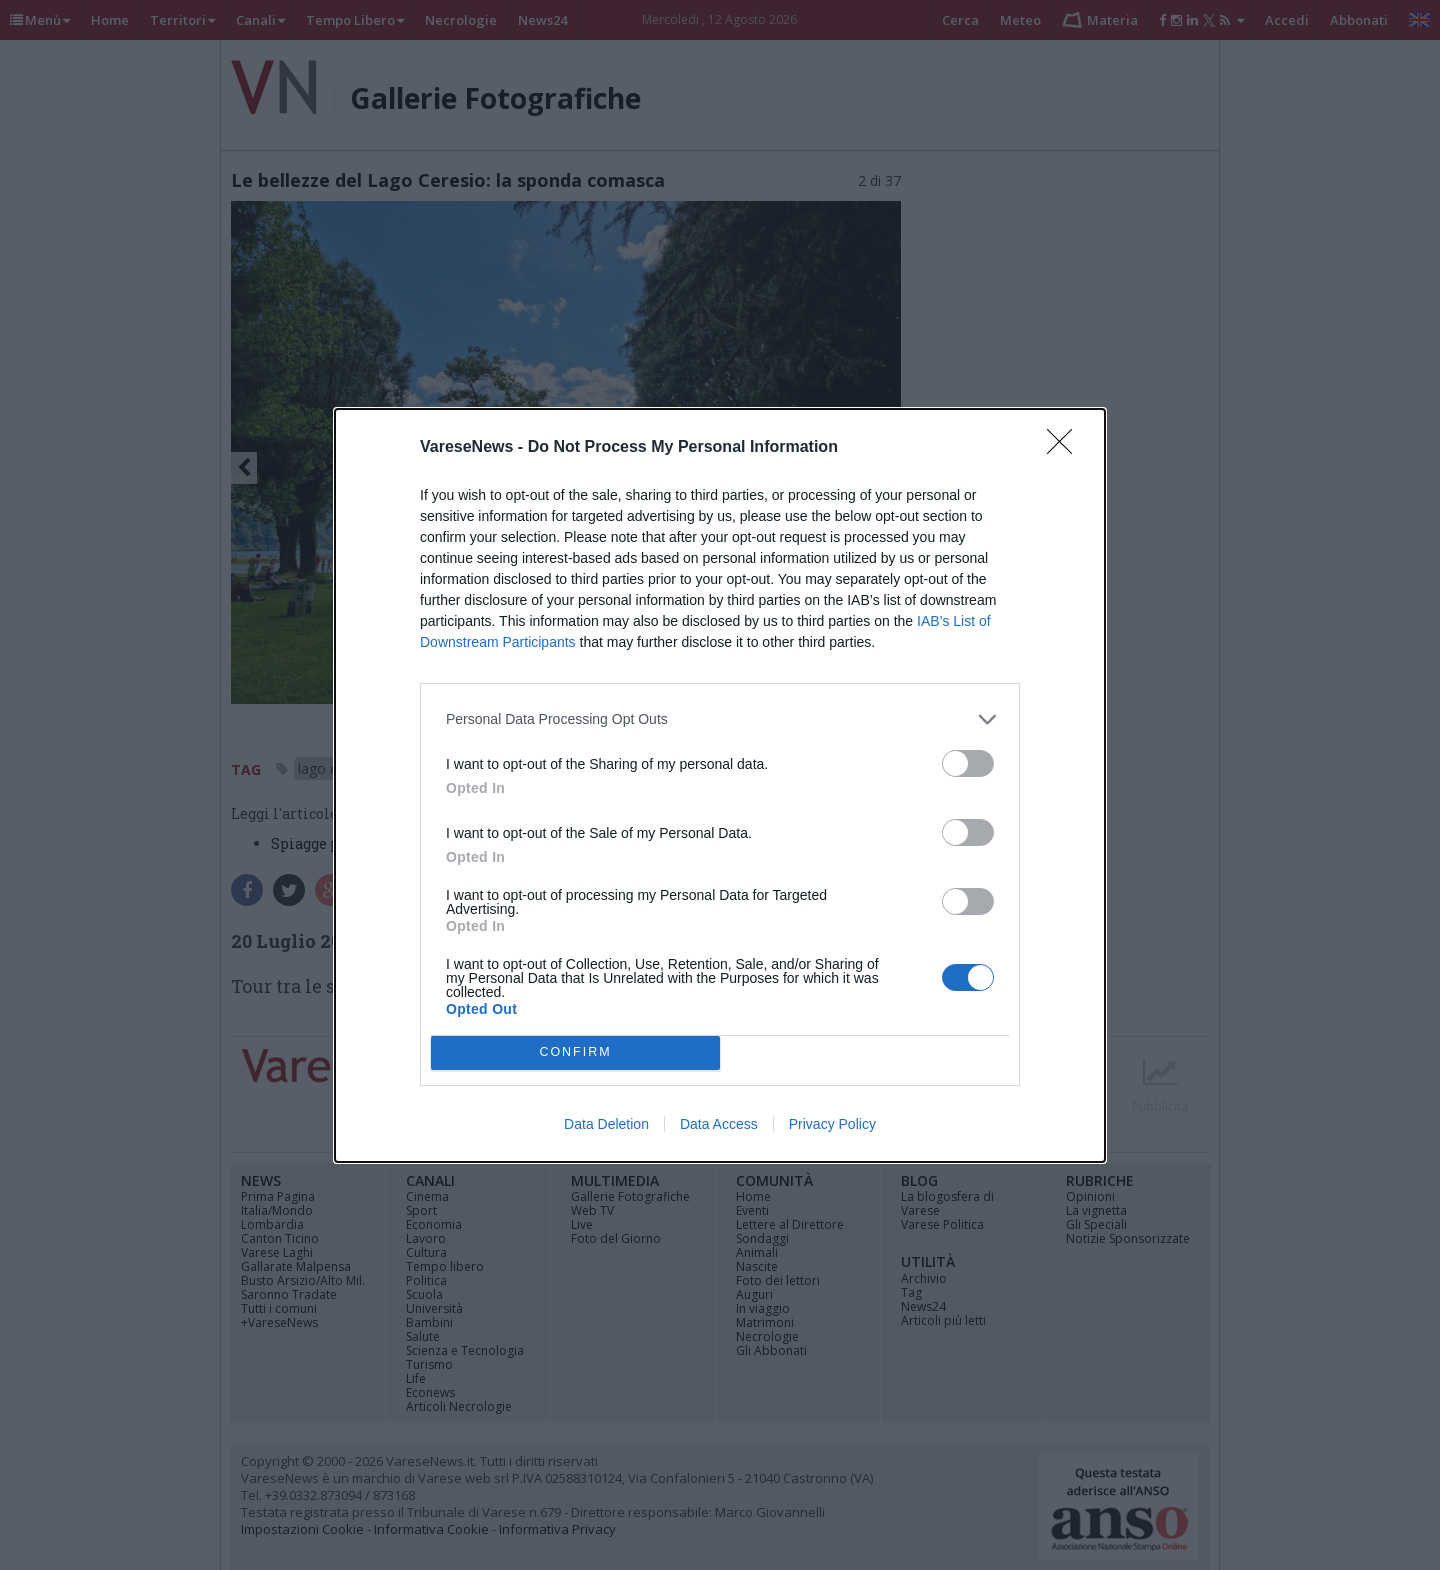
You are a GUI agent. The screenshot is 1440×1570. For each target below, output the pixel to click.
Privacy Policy (832, 1124)
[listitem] (720, 719)
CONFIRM (575, 1052)
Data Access (719, 1124)
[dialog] (720, 785)
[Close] (1066, 448)
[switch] (968, 763)
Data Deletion (606, 1124)
